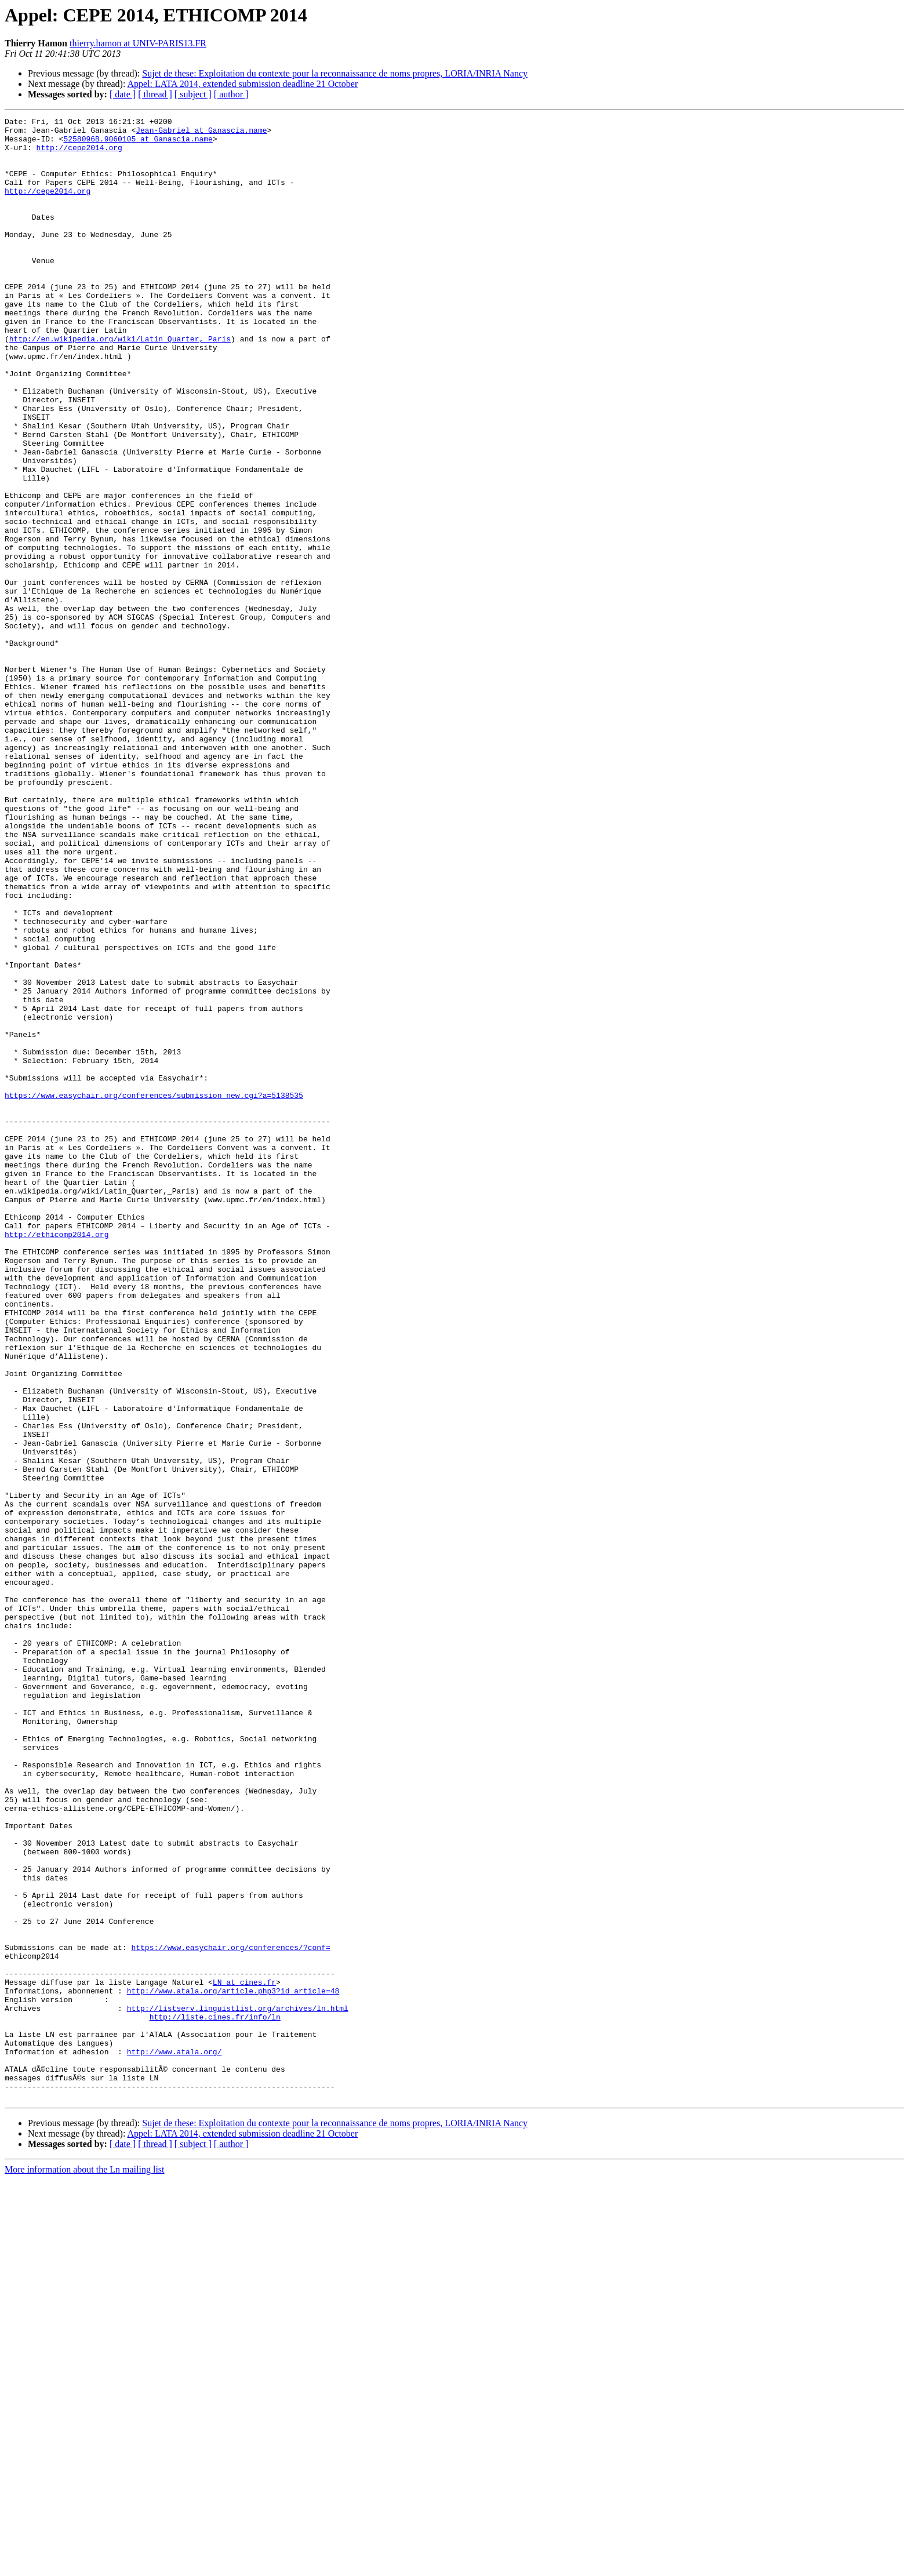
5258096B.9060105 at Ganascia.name (137, 144)
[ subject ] (193, 94)
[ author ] (231, 94)
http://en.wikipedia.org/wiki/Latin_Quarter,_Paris (120, 384)
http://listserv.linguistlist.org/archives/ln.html (237, 2387)
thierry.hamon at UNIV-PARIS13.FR (138, 43)
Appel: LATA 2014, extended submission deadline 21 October (243, 84)
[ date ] (123, 94)
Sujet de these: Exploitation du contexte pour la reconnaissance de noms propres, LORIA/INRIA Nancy (335, 73)
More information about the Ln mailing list (85, 2566)
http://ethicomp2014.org (56, 1458)
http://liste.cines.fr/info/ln (215, 2397)
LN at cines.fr (244, 2356)
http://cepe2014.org (79, 154)
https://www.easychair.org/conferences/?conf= (230, 2314)
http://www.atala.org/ (174, 2439)
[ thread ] (155, 94)
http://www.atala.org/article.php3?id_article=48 (233, 2366)
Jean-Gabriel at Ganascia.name (201, 133)
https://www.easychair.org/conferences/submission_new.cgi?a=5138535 (154, 1291)
